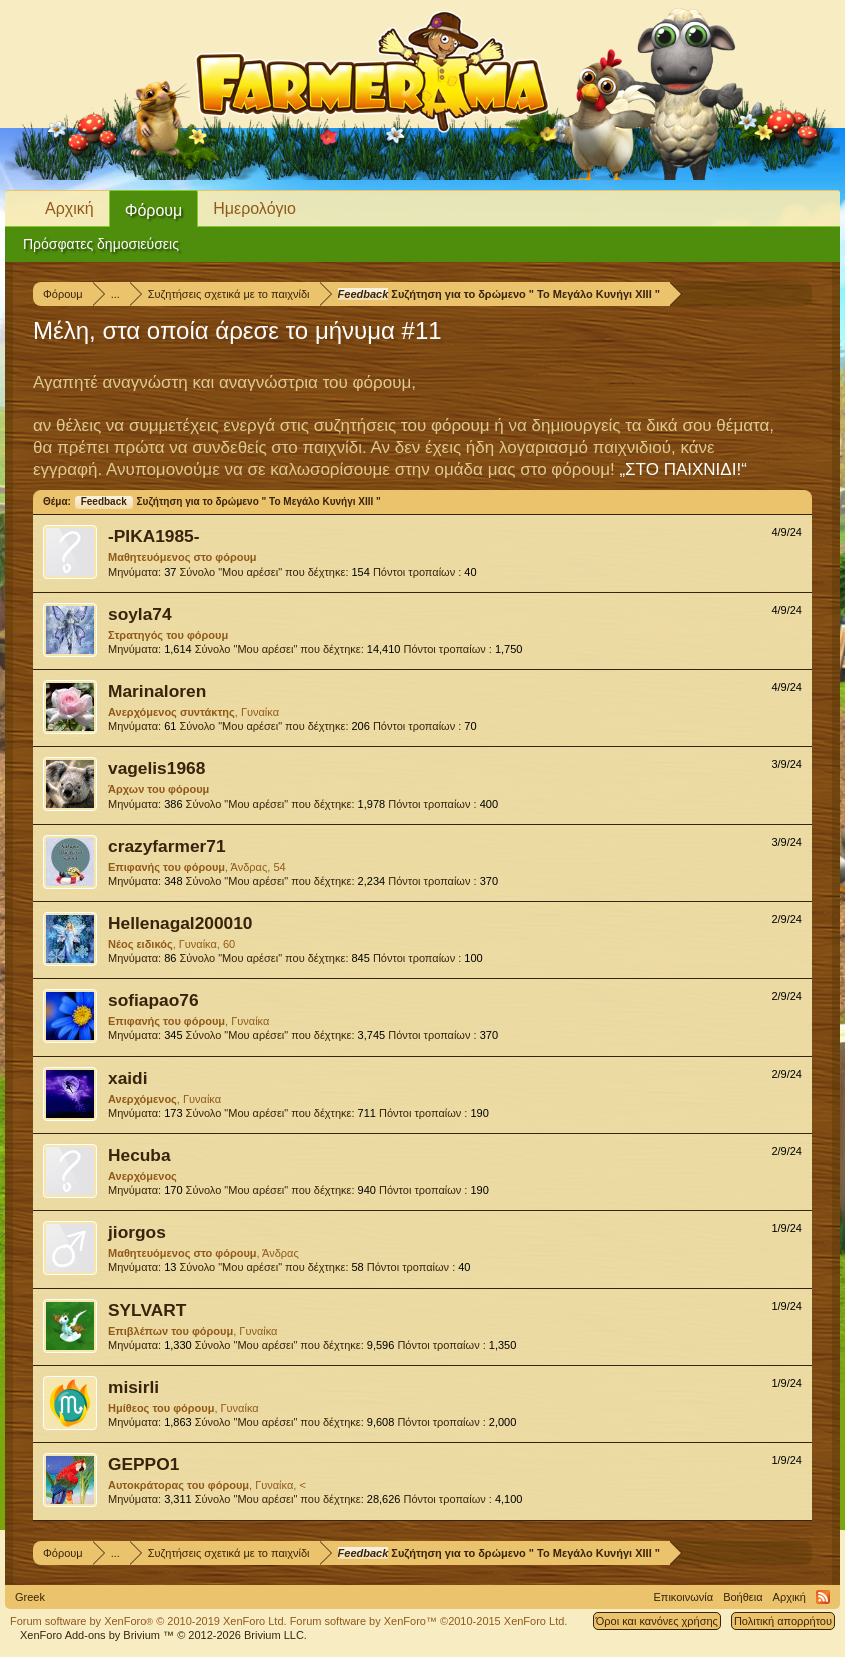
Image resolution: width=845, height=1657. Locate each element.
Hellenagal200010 (180, 923)
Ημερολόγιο (254, 208)
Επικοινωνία (683, 1597)
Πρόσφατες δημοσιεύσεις (101, 244)
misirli (133, 1387)
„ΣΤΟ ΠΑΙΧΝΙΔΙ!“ (682, 469)
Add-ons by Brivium (163, 1635)
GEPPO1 (143, 1464)
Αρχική (69, 208)
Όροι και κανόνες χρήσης (657, 1621)
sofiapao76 (153, 1000)
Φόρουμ (154, 210)
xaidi (128, 1078)
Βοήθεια (742, 1597)
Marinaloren (157, 691)
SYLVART (147, 1310)
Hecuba (139, 1155)
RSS (823, 1597)
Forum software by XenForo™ (429, 1621)
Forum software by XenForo (148, 1621)
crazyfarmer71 (167, 846)
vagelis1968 (156, 768)
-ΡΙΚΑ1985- (154, 536)
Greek (30, 1597)
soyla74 (140, 614)
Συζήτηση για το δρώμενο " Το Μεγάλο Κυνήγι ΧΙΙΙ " (227, 501)
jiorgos (137, 1232)
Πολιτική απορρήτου (783, 1621)
